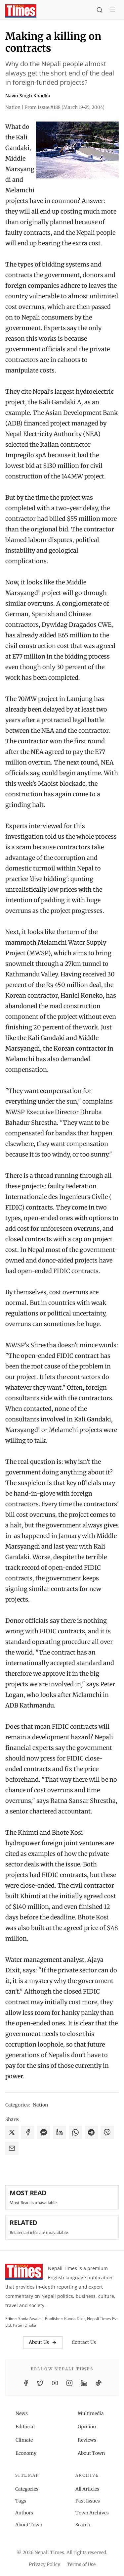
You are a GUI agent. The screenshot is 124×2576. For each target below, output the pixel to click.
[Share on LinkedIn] (59, 2132)
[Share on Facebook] (27, 2132)
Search (82, 2525)
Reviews (87, 2440)
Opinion (87, 2427)
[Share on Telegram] (91, 2132)
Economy (26, 2453)
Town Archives (92, 2513)
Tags (20, 2501)
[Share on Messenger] (43, 2132)
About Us (43, 2342)
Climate (24, 2440)
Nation (40, 2105)
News (22, 2413)
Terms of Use (81, 2564)
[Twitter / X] (40, 2383)
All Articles (87, 2489)
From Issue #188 (64, 107)
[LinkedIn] (84, 2383)
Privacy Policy (44, 2564)
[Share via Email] (12, 2148)
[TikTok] (98, 2383)
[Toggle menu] (113, 11)
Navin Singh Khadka (27, 95)
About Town (91, 2453)
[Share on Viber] (107, 2132)
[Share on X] (12, 2132)
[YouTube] (55, 2383)
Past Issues (87, 2501)
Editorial (25, 2427)
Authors (24, 2513)
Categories (26, 2489)
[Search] (99, 11)
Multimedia (91, 2413)
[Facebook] (26, 2383)
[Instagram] (69, 2383)
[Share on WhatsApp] (75, 2132)
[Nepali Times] (24, 2273)
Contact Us (84, 2342)
